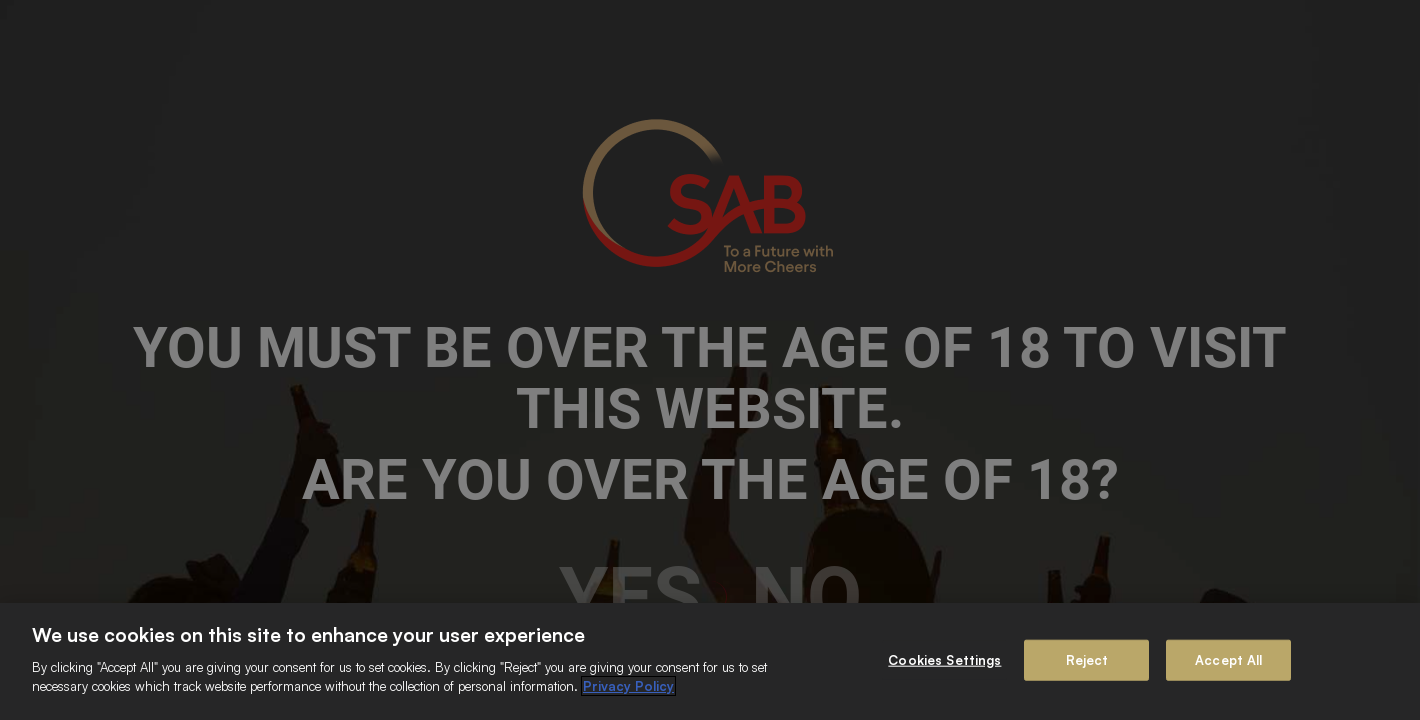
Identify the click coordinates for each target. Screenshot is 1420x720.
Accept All (1228, 659)
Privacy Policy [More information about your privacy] (628, 686)
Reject (1087, 659)
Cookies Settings (944, 659)
